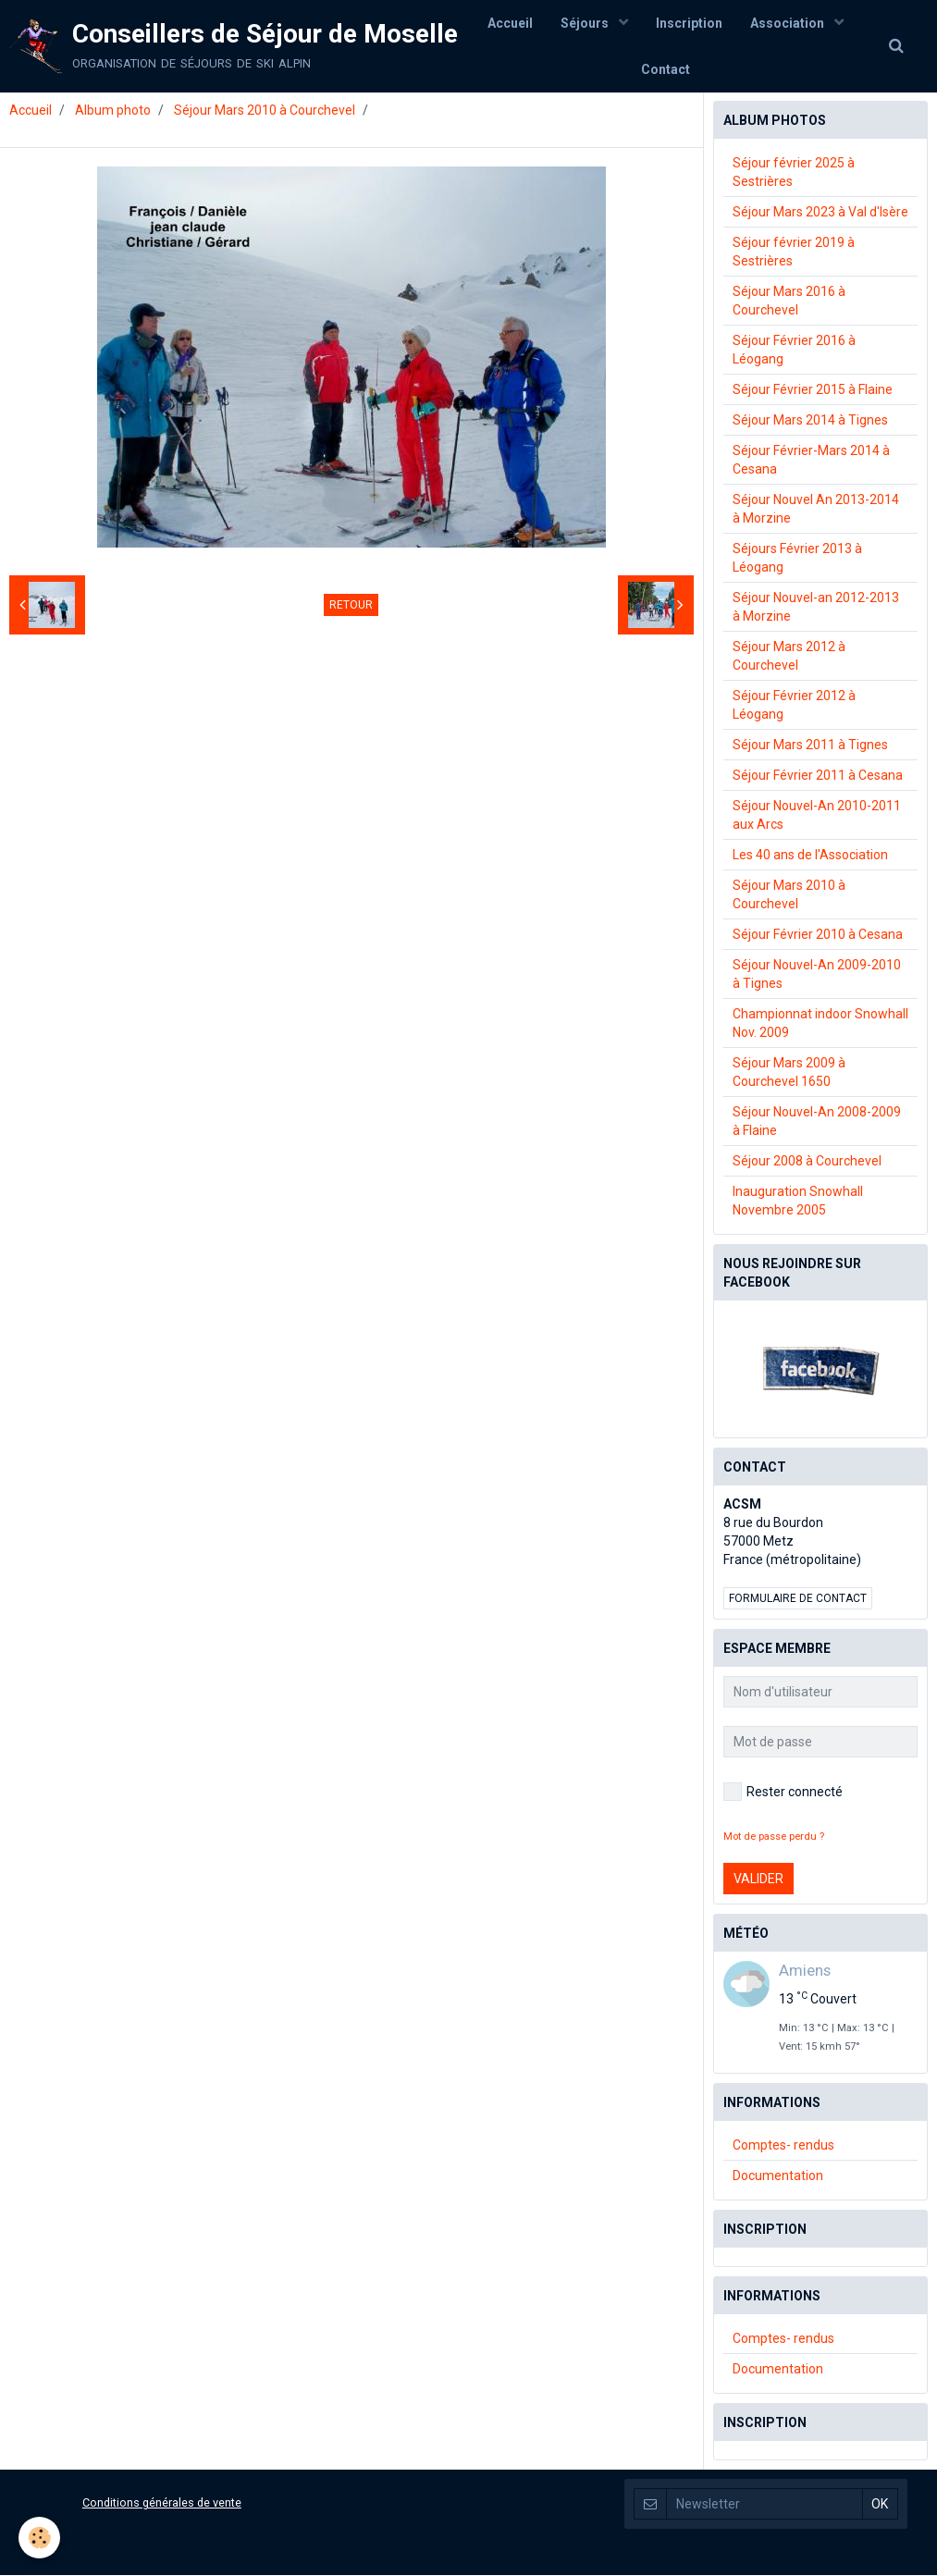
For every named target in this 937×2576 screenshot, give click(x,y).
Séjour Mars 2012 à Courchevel (789, 656)
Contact (665, 69)
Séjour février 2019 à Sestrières (794, 252)
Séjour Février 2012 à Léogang (794, 705)
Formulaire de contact (798, 1599)
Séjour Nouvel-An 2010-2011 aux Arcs (817, 815)
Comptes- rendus (783, 2145)
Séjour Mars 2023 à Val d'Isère (820, 212)
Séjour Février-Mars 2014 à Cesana (811, 460)
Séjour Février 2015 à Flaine (813, 390)
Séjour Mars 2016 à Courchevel (789, 301)
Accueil (510, 23)
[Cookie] (39, 2537)
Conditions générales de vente (161, 2503)
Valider (758, 1879)
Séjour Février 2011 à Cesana (818, 776)
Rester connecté (783, 1792)
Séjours (586, 23)
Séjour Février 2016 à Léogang (794, 350)
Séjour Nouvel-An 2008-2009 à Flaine (817, 1122)
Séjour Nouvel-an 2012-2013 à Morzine (816, 607)
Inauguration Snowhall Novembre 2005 (798, 1201)
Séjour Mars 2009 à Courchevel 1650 (789, 1073)
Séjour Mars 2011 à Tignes (810, 745)
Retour (351, 605)
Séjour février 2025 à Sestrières (794, 173)
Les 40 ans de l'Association (810, 855)
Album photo (113, 111)
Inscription (689, 23)
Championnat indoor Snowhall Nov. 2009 (820, 1024)
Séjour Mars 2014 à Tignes (810, 420)
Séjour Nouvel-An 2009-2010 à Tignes (817, 975)
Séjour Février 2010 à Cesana (818, 935)
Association (788, 23)
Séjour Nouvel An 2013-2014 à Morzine (816, 509)
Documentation (778, 2176)
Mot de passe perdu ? (773, 1837)
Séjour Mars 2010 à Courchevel (264, 111)
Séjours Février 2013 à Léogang (797, 558)
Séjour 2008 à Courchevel (807, 1161)
